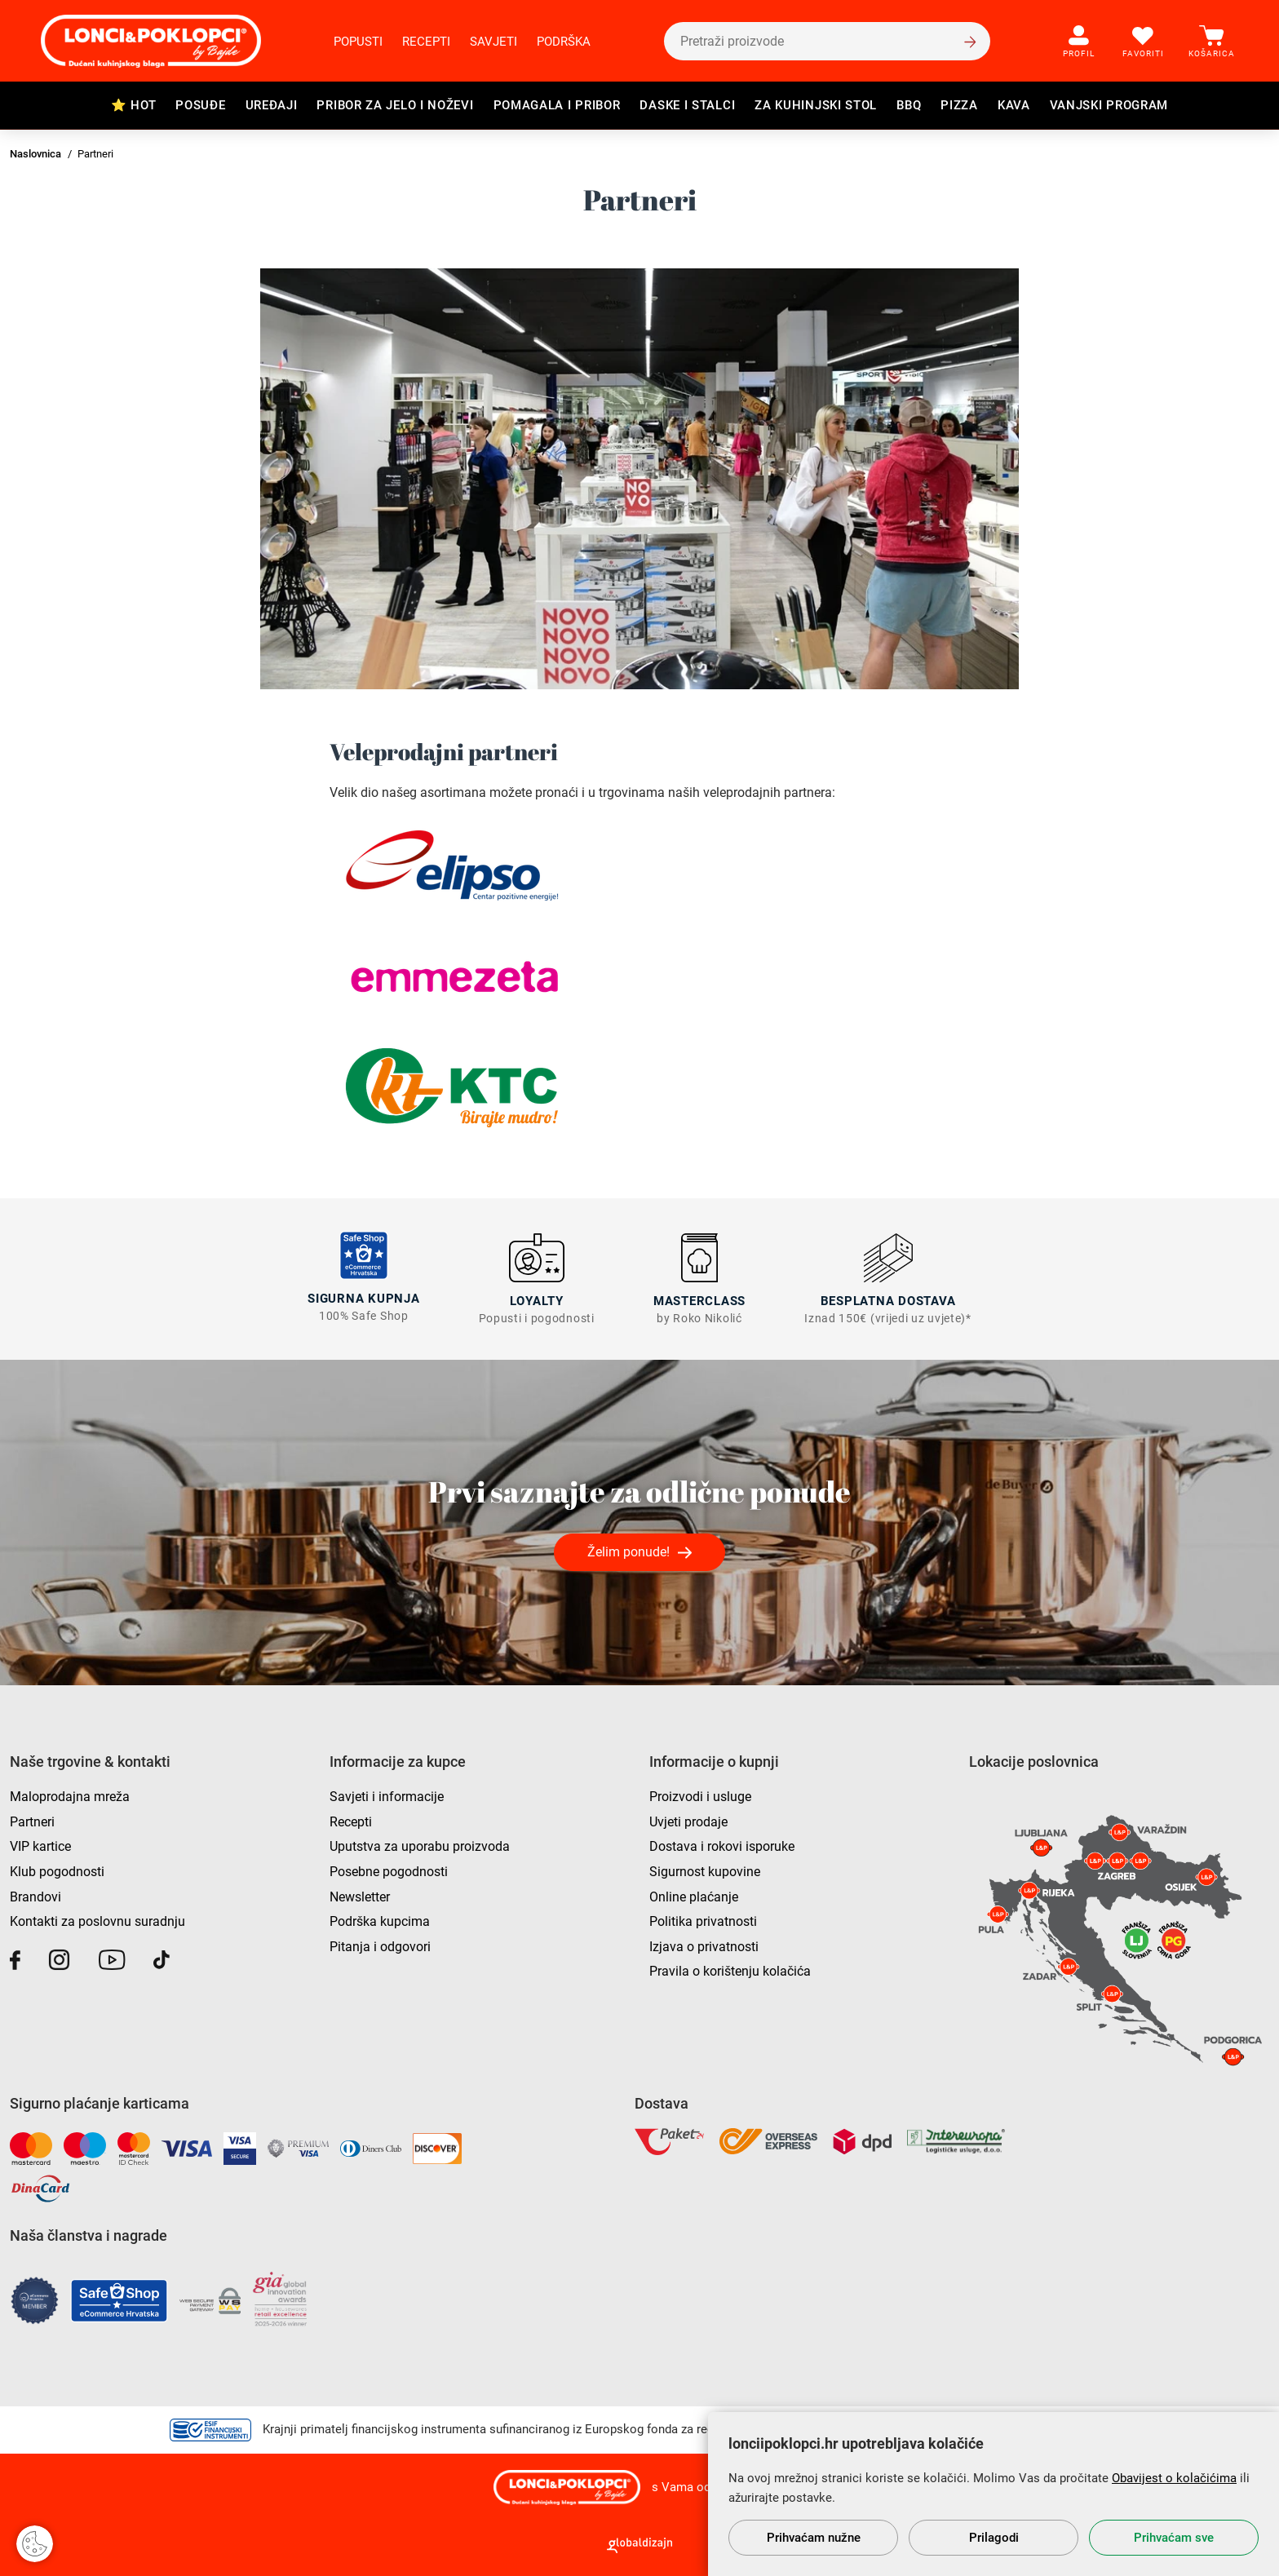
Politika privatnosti (703, 1920)
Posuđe (200, 105)
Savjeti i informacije (387, 1795)
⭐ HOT (134, 105)
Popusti (358, 41)
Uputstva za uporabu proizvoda (420, 1844)
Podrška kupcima (380, 1920)
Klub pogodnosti (57, 1870)
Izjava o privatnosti (704, 1945)
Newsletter (360, 1895)
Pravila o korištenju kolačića (730, 1969)
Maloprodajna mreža (70, 1795)
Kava (1014, 105)
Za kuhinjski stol (816, 105)
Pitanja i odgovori (380, 1945)
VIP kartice (40, 1844)
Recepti (426, 41)
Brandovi (35, 1895)
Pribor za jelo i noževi (394, 105)
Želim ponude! (628, 1550)
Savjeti (493, 41)
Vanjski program (1109, 105)
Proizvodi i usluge (700, 1795)
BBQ (908, 105)
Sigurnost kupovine (704, 1870)
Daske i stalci (687, 105)
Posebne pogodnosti (389, 1870)
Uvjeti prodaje (688, 1820)
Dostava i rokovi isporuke (721, 1844)
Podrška (564, 41)
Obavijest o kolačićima (1174, 2478)
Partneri (32, 1820)
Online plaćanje (693, 1895)
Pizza (959, 105)
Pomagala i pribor (557, 105)
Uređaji (272, 105)
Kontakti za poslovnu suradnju (97, 1920)
